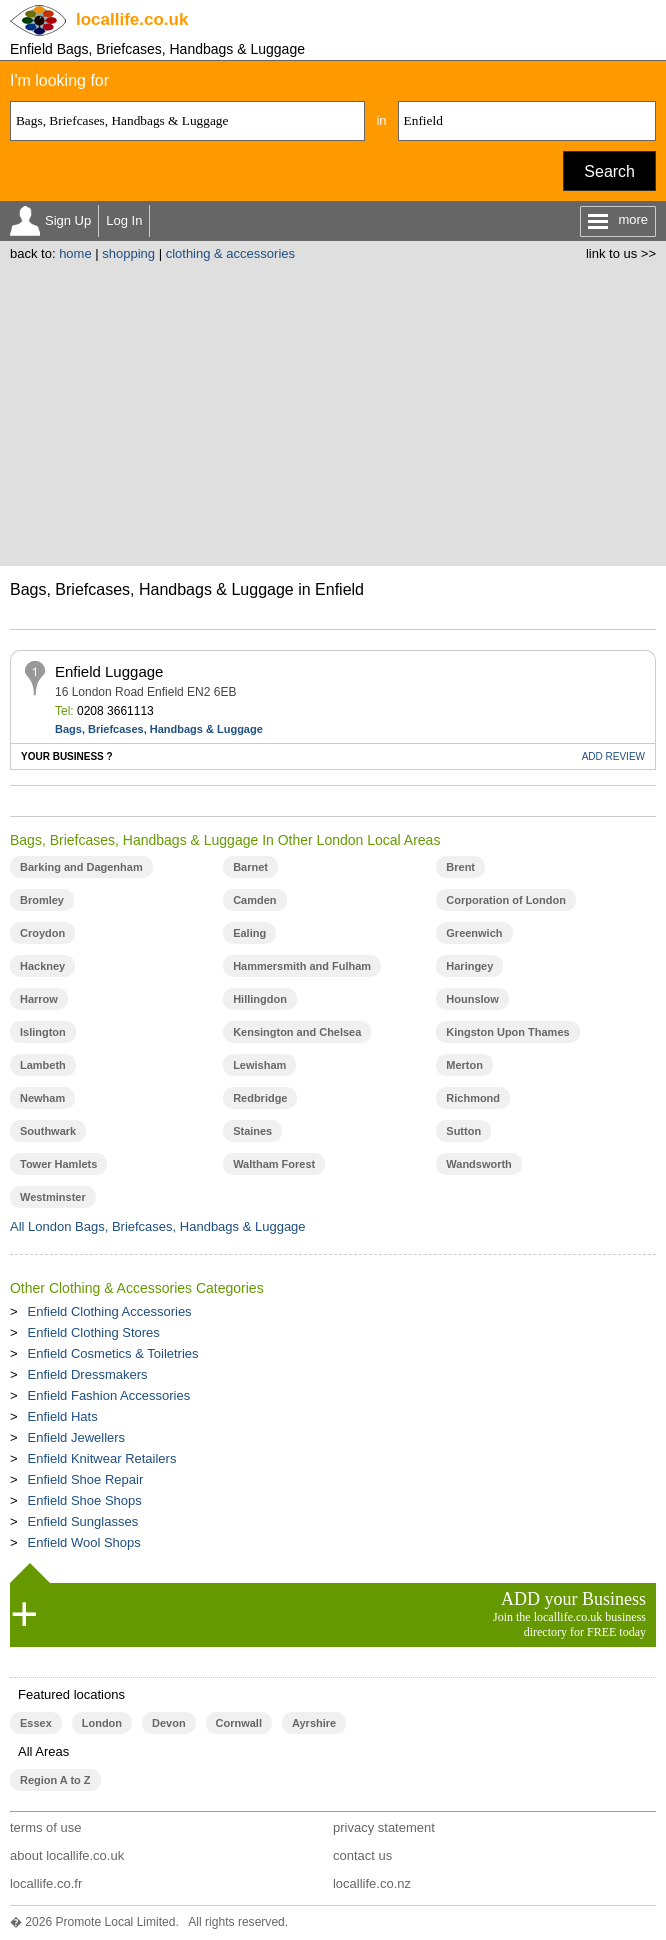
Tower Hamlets (58, 1164)
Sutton (463, 1131)
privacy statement (384, 1827)
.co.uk (132, 19)
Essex (36, 1723)
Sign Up (68, 220)
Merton (464, 1065)
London (102, 1723)
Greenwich (474, 933)
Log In (124, 220)
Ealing (249, 933)
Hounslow (472, 999)
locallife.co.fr (46, 1883)
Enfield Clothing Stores (94, 1332)
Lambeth (43, 1065)
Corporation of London (506, 900)
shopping (128, 253)
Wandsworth (479, 1164)
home (75, 253)
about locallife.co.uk (67, 1855)
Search (609, 171)
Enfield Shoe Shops (85, 1500)
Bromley (42, 900)
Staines (252, 1131)
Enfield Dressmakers (88, 1374)
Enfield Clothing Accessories (110, 1311)
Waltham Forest (274, 1164)
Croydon (42, 933)
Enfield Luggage (109, 671)
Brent (460, 867)
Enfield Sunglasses (83, 1521)
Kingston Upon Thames (507, 1032)
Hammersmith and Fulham (302, 966)
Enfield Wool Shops (84, 1542)
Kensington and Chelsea (297, 1032)
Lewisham (259, 1065)
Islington (43, 1032)
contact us (362, 1855)
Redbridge (260, 1098)
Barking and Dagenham (81, 867)
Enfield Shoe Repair (86, 1479)
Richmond (473, 1098)
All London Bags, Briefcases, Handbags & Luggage (158, 1226)
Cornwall (239, 1723)
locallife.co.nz (372, 1883)
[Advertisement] (333, 411)
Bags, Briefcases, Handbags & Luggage (159, 729)
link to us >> (621, 253)
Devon (169, 1723)
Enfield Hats (63, 1416)
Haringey (469, 966)
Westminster (53, 1197)
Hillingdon (260, 999)
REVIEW (613, 756)
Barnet (250, 867)
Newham (42, 1098)
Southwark (48, 1131)
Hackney (42, 966)
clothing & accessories (230, 253)
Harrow (39, 999)
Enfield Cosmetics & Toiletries (113, 1353)
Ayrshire (314, 1723)
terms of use (46, 1827)
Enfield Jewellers (77, 1437)
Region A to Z (55, 1780)
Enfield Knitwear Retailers (102, 1458)
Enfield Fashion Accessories (109, 1395)
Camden (254, 900)
